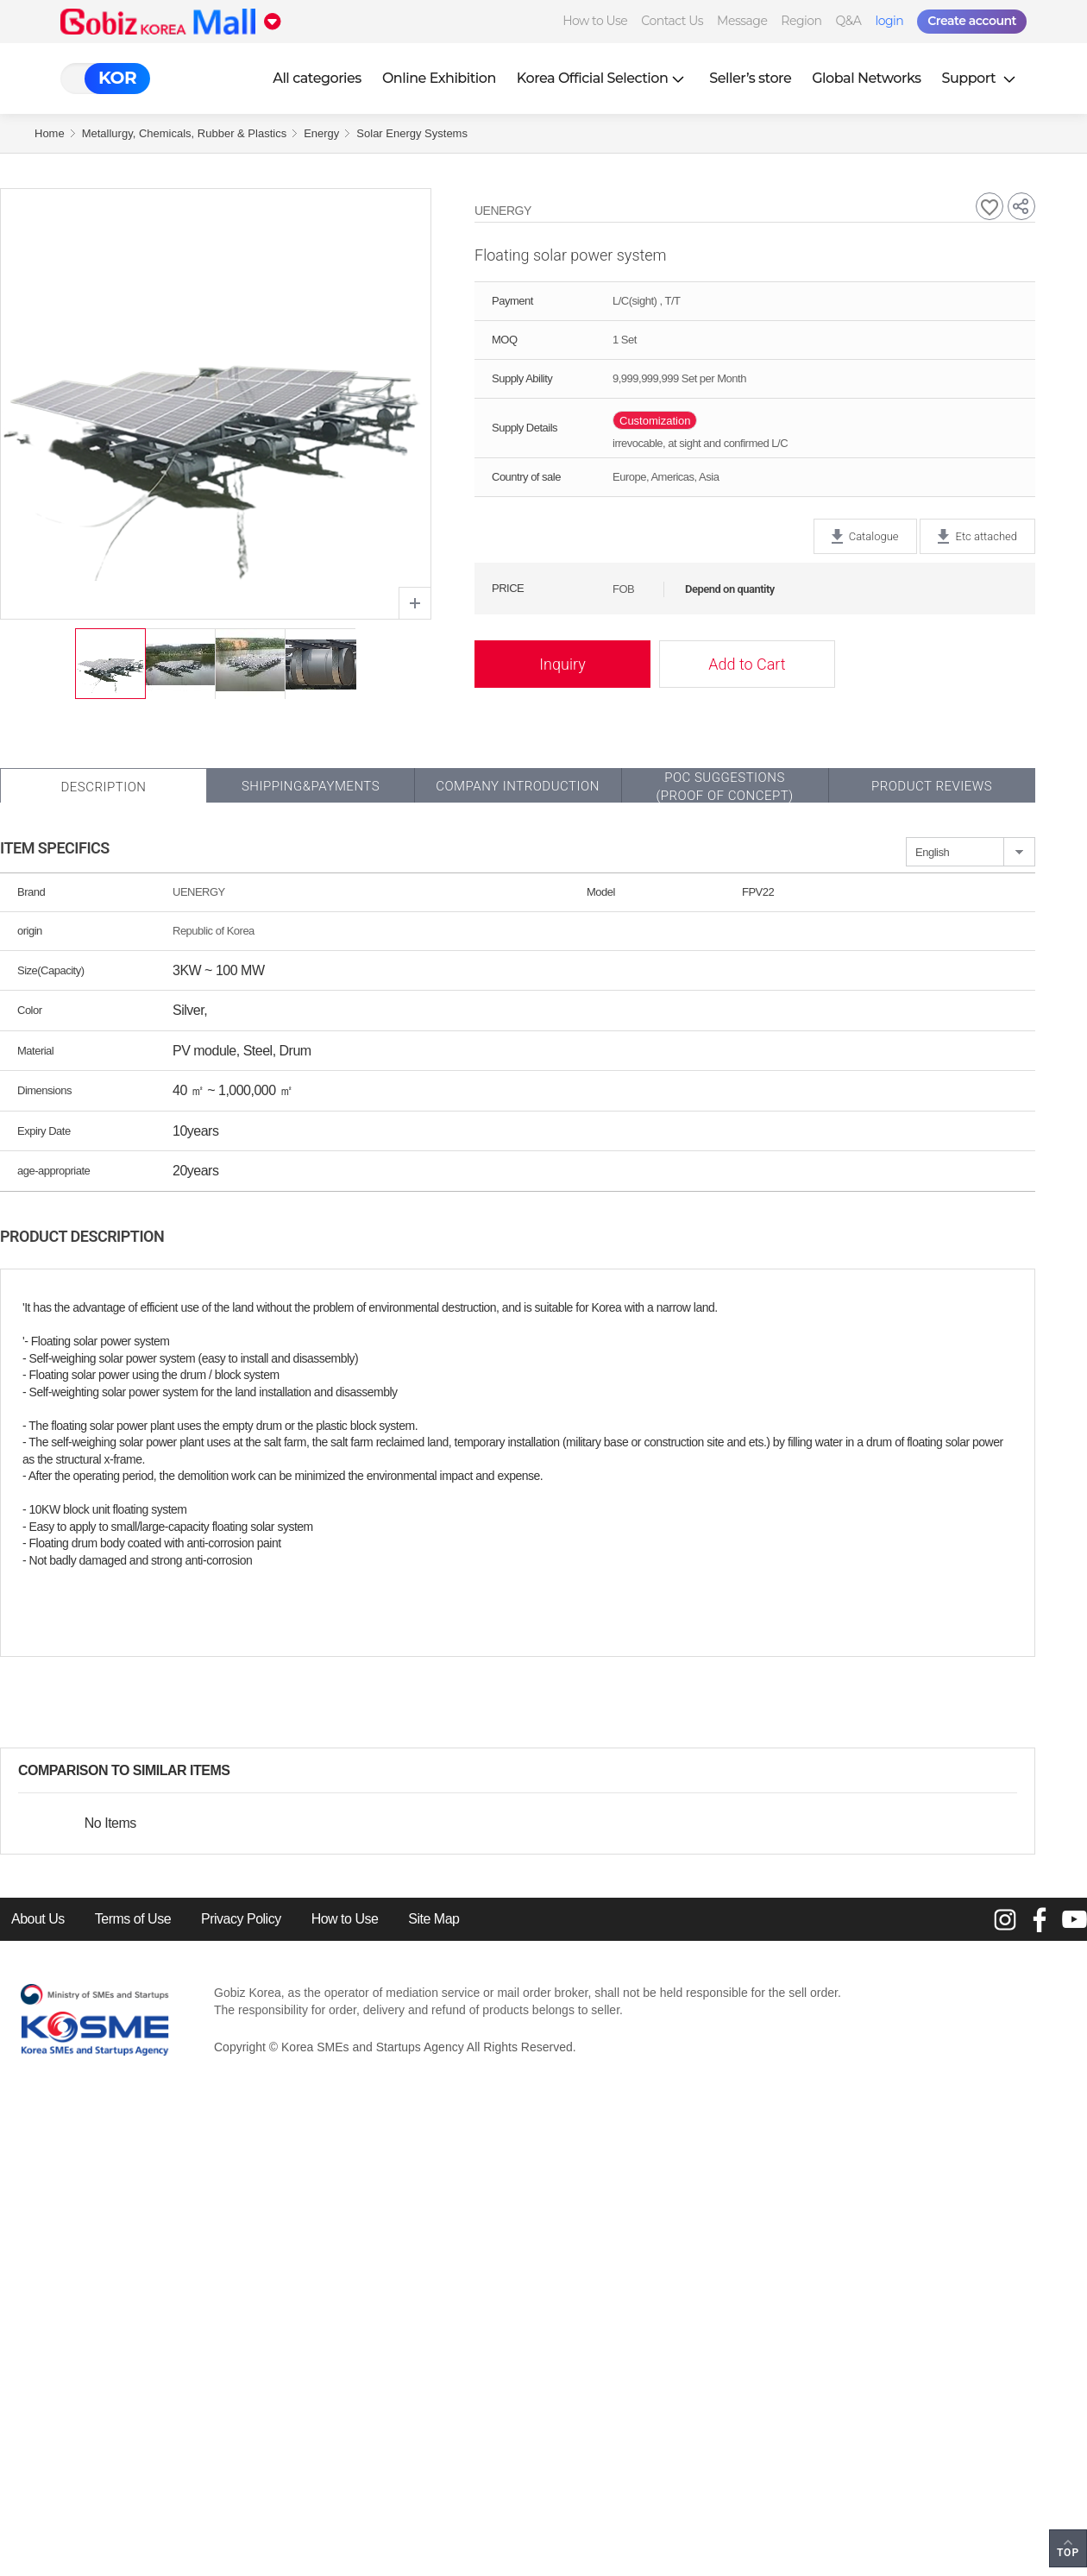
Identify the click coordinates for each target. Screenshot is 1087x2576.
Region (801, 20)
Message (742, 20)
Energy (321, 133)
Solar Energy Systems (412, 133)
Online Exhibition (439, 78)
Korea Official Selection (603, 78)
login (889, 20)
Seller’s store (750, 78)
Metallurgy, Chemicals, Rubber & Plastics (184, 133)
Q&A (849, 20)
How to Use (594, 20)
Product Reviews (931, 786)
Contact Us (672, 20)
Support (981, 78)
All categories (317, 78)
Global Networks (866, 78)
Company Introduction (518, 786)
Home (50, 133)
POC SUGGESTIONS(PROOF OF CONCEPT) (724, 786)
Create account (971, 20)
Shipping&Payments (311, 786)
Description (103, 787)
